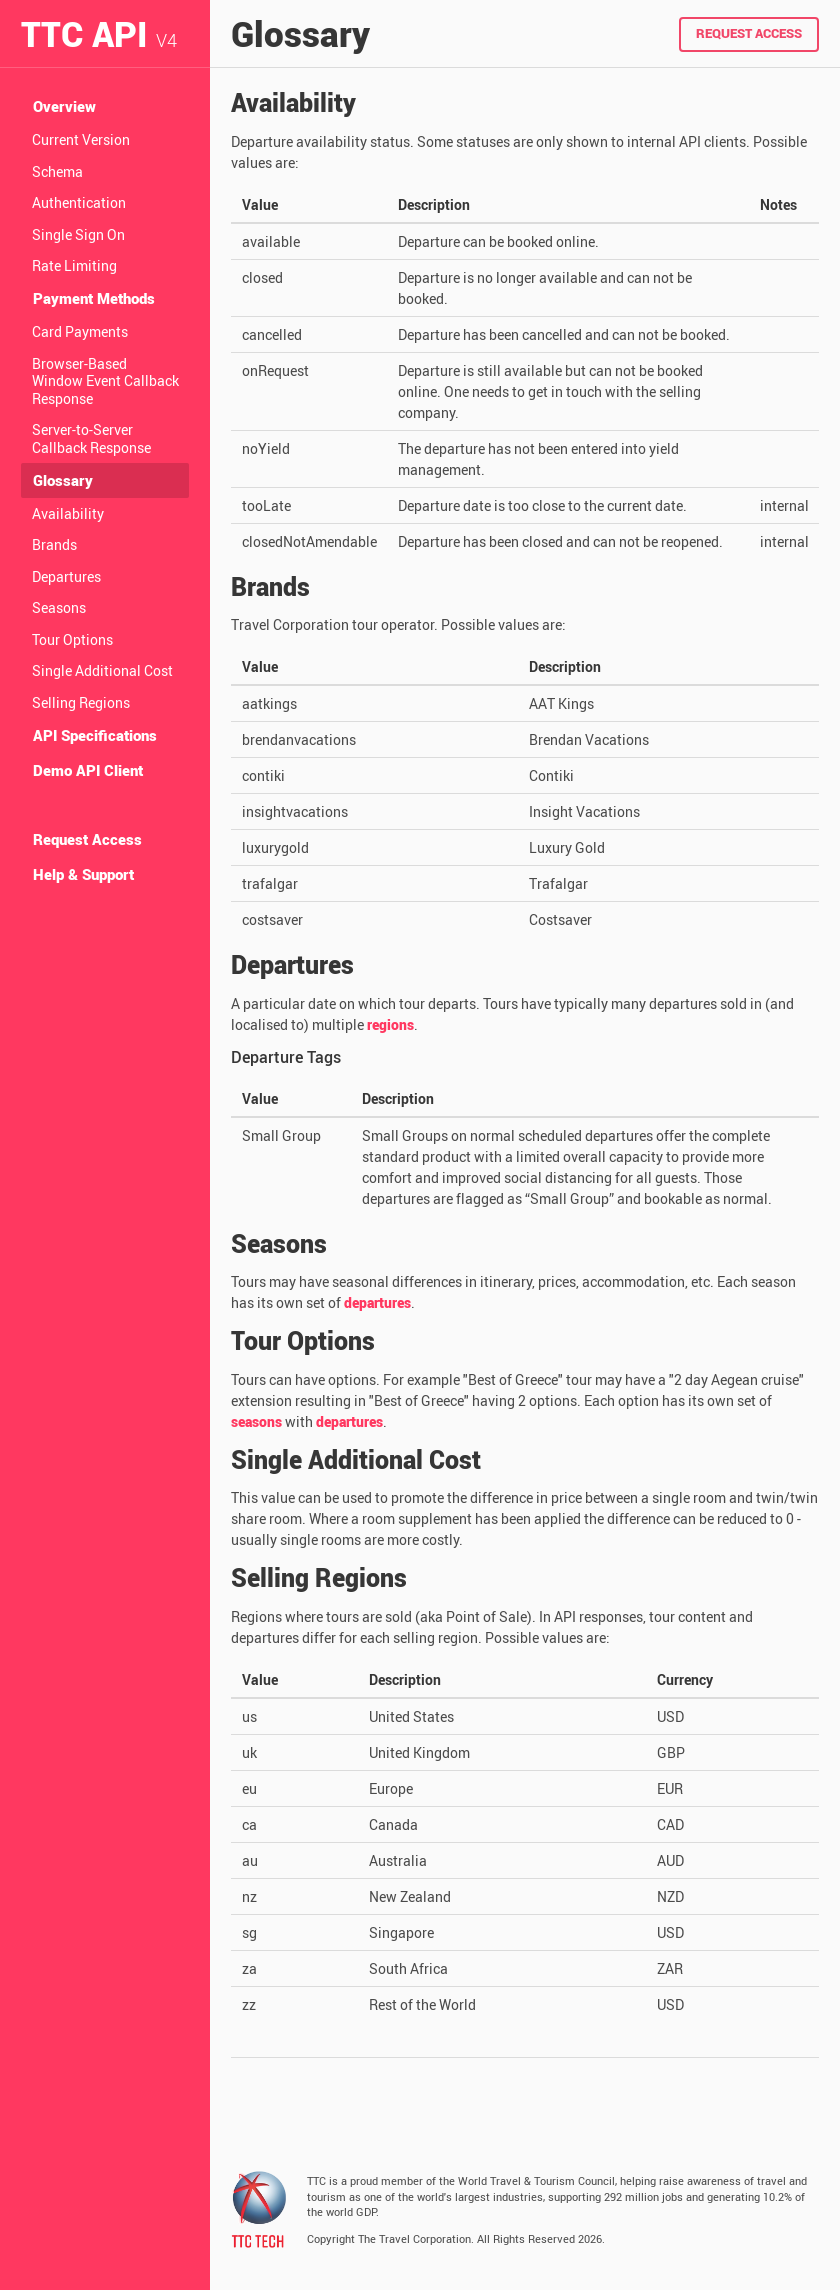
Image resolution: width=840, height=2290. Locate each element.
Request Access (87, 839)
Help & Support (83, 874)
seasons (256, 1421)
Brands (54, 544)
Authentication (79, 202)
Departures (66, 576)
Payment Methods (94, 298)
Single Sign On (78, 234)
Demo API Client (88, 770)
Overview (64, 106)
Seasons (59, 607)
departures (377, 1302)
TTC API (99, 33)
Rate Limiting (74, 265)
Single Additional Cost (102, 670)
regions (390, 1024)
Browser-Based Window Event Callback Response (105, 381)
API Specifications (95, 735)
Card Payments (80, 331)
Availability (68, 513)
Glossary (63, 480)
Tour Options (72, 639)
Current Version (81, 139)
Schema (57, 171)
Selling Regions (81, 702)
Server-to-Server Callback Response (91, 438)
